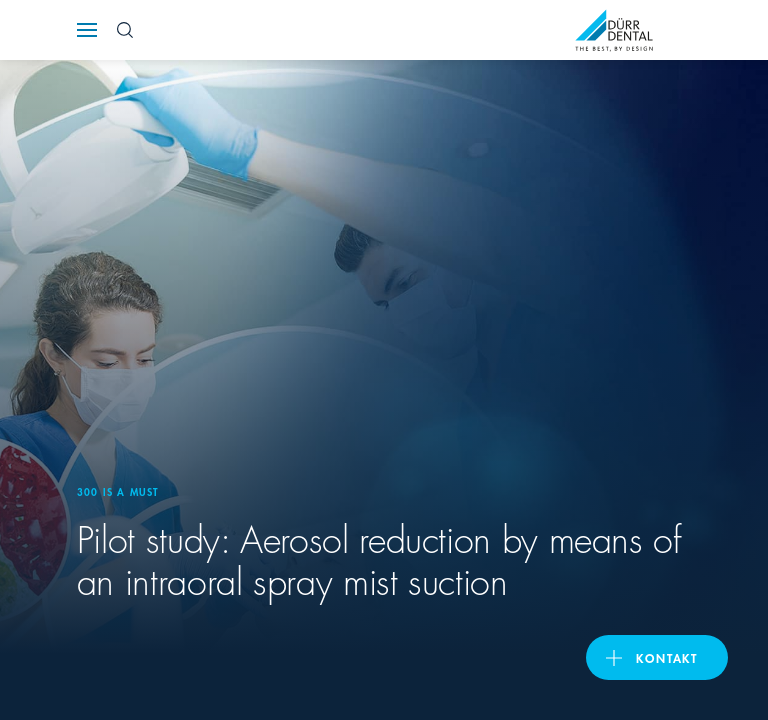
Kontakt (667, 657)
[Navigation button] (87, 30)
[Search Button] (125, 30)
